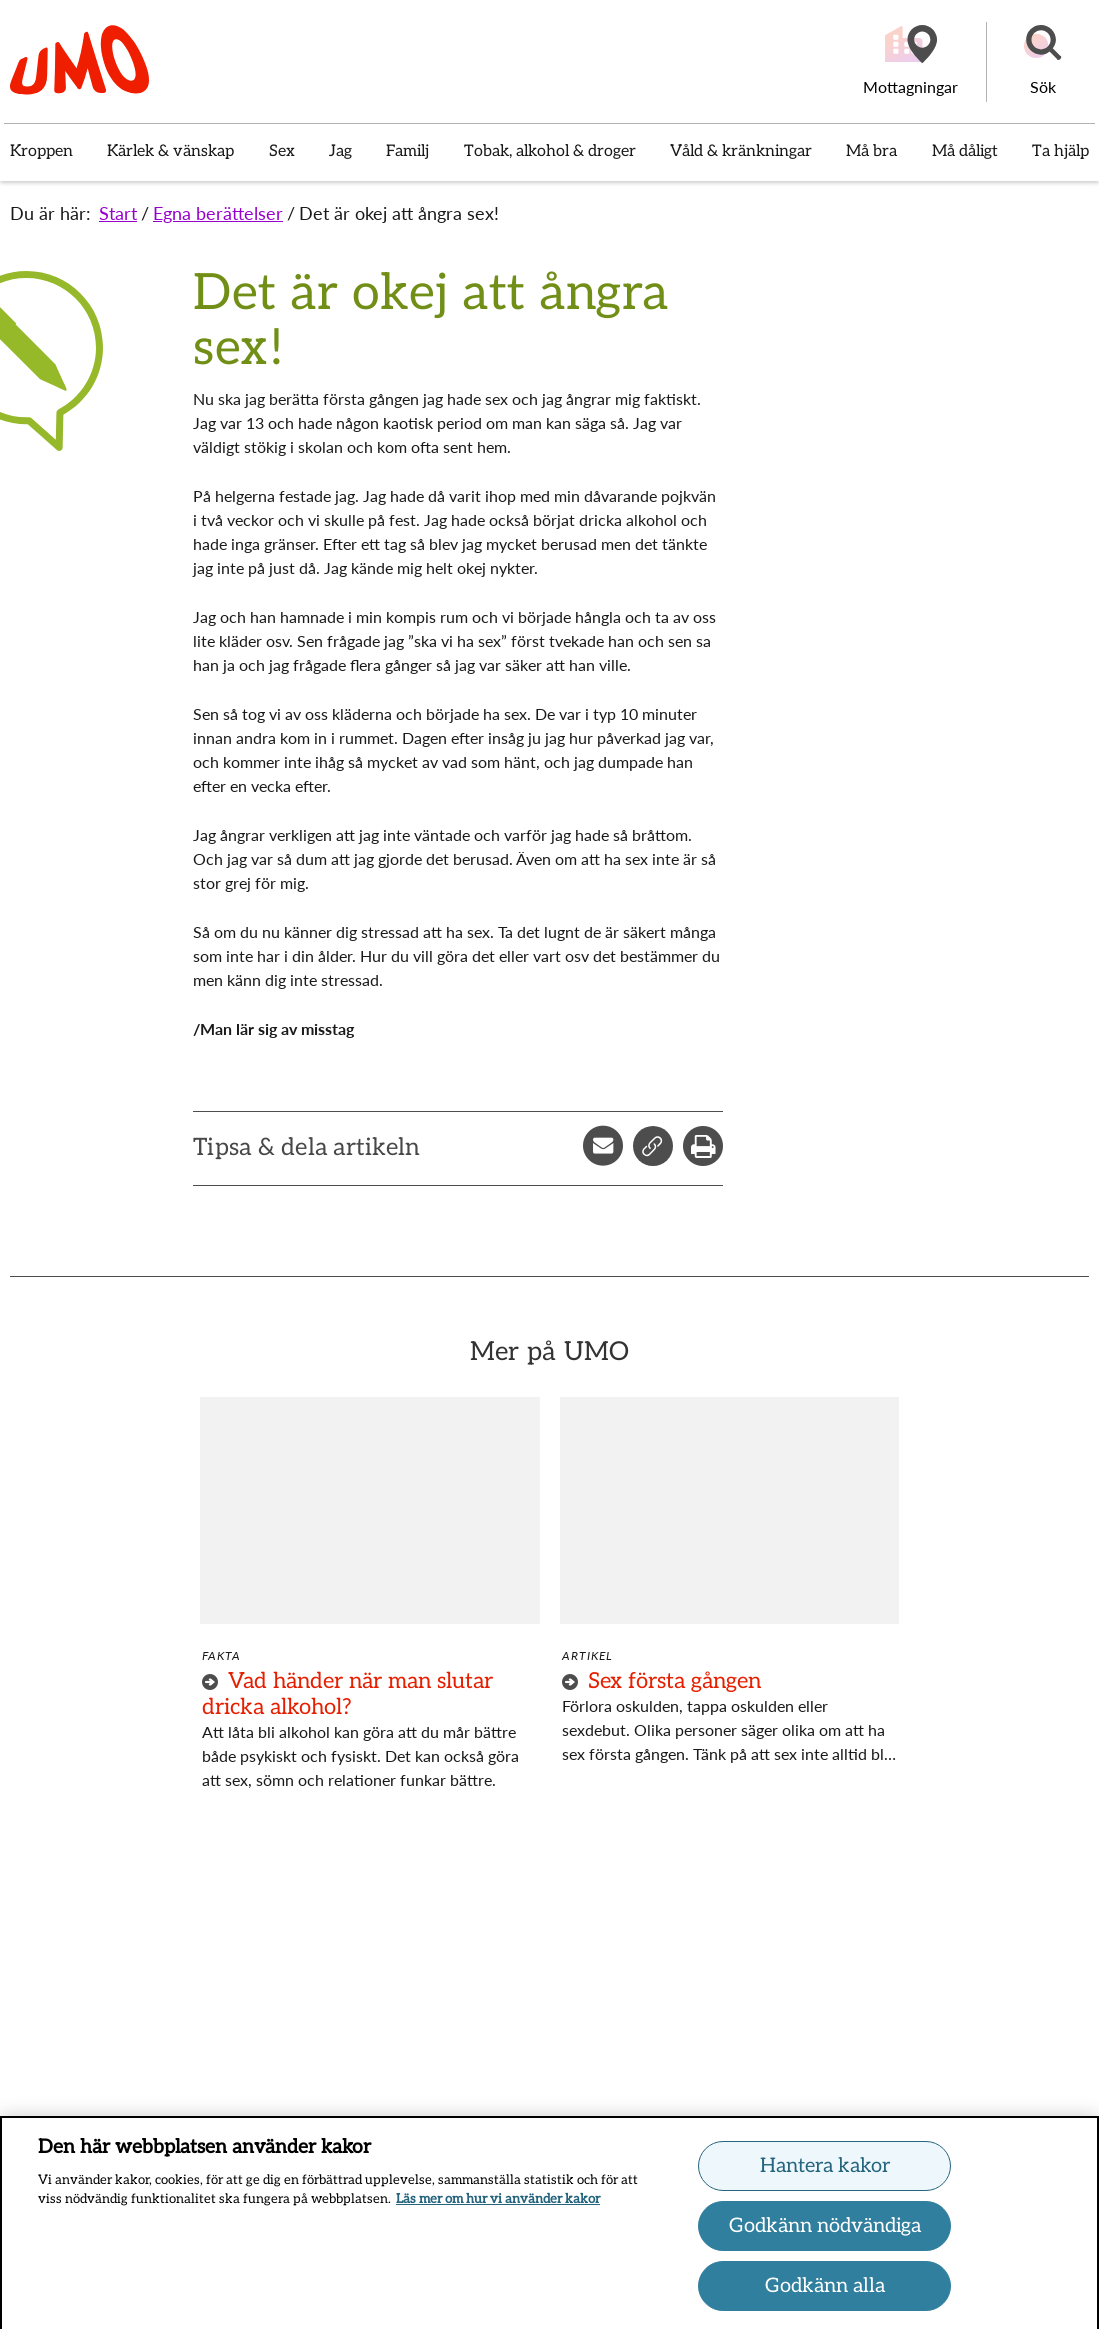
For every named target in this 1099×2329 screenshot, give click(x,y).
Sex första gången (674, 1681)
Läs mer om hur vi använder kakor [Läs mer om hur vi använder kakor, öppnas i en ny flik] (498, 2206)
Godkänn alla (825, 2292)
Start (118, 213)
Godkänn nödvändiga (825, 2232)
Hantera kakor (825, 2172)
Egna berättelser (218, 213)
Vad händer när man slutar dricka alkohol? (347, 1694)
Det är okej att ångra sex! (399, 213)
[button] (1043, 62)
